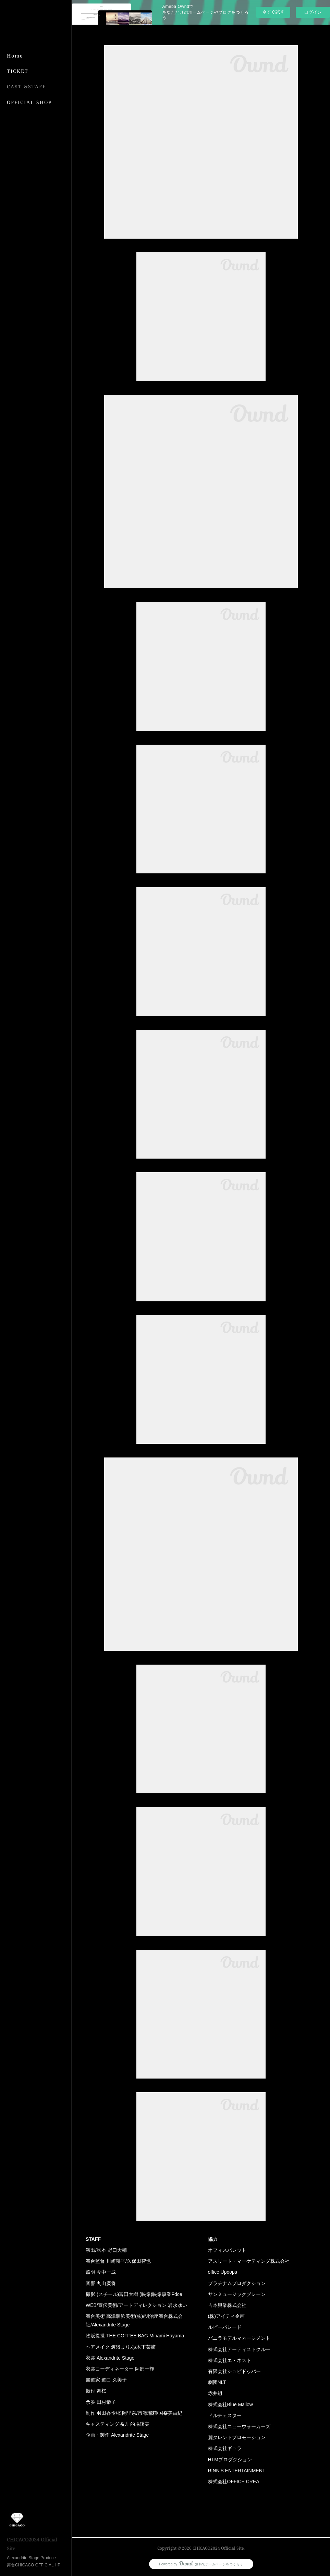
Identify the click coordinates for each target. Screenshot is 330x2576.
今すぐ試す (273, 11)
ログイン (313, 12)
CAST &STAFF (26, 86)
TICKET (17, 71)
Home (15, 55)
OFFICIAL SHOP (29, 102)
